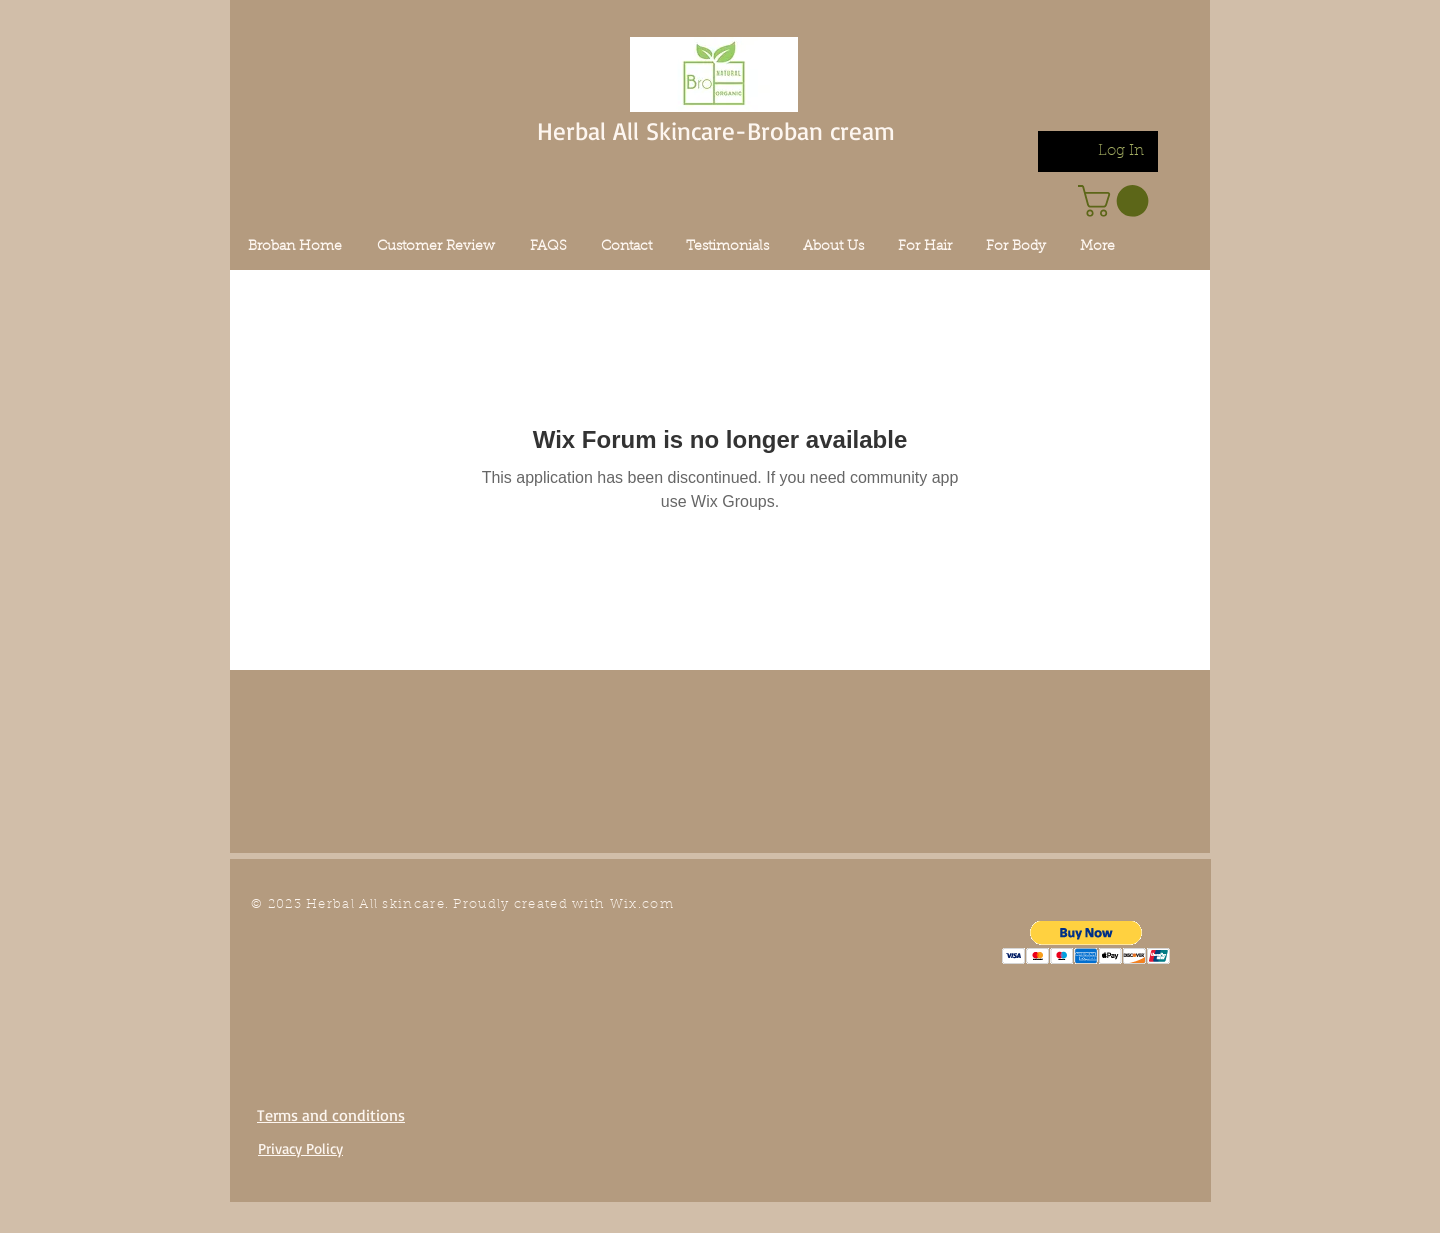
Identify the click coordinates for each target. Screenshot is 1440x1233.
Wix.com (642, 904)
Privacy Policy (300, 1148)
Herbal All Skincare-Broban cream (716, 130)
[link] (1117, 201)
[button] (1086, 942)
